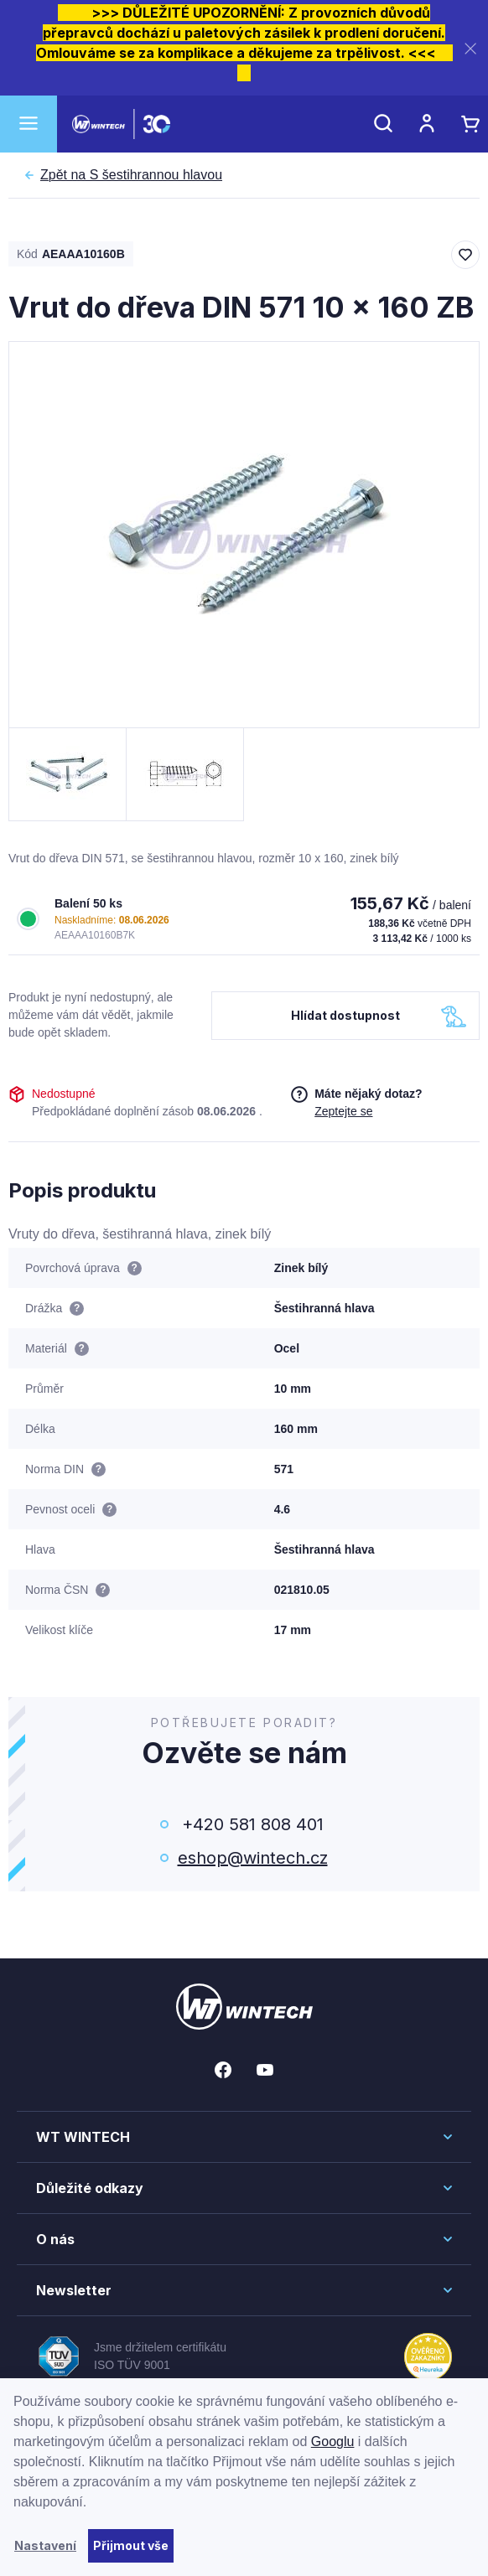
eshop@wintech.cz (253, 1858)
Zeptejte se (343, 1111)
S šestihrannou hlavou (131, 175)
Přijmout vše (131, 2545)
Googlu (333, 2441)
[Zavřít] (470, 48)
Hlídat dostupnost (345, 1015)
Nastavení (45, 2545)
